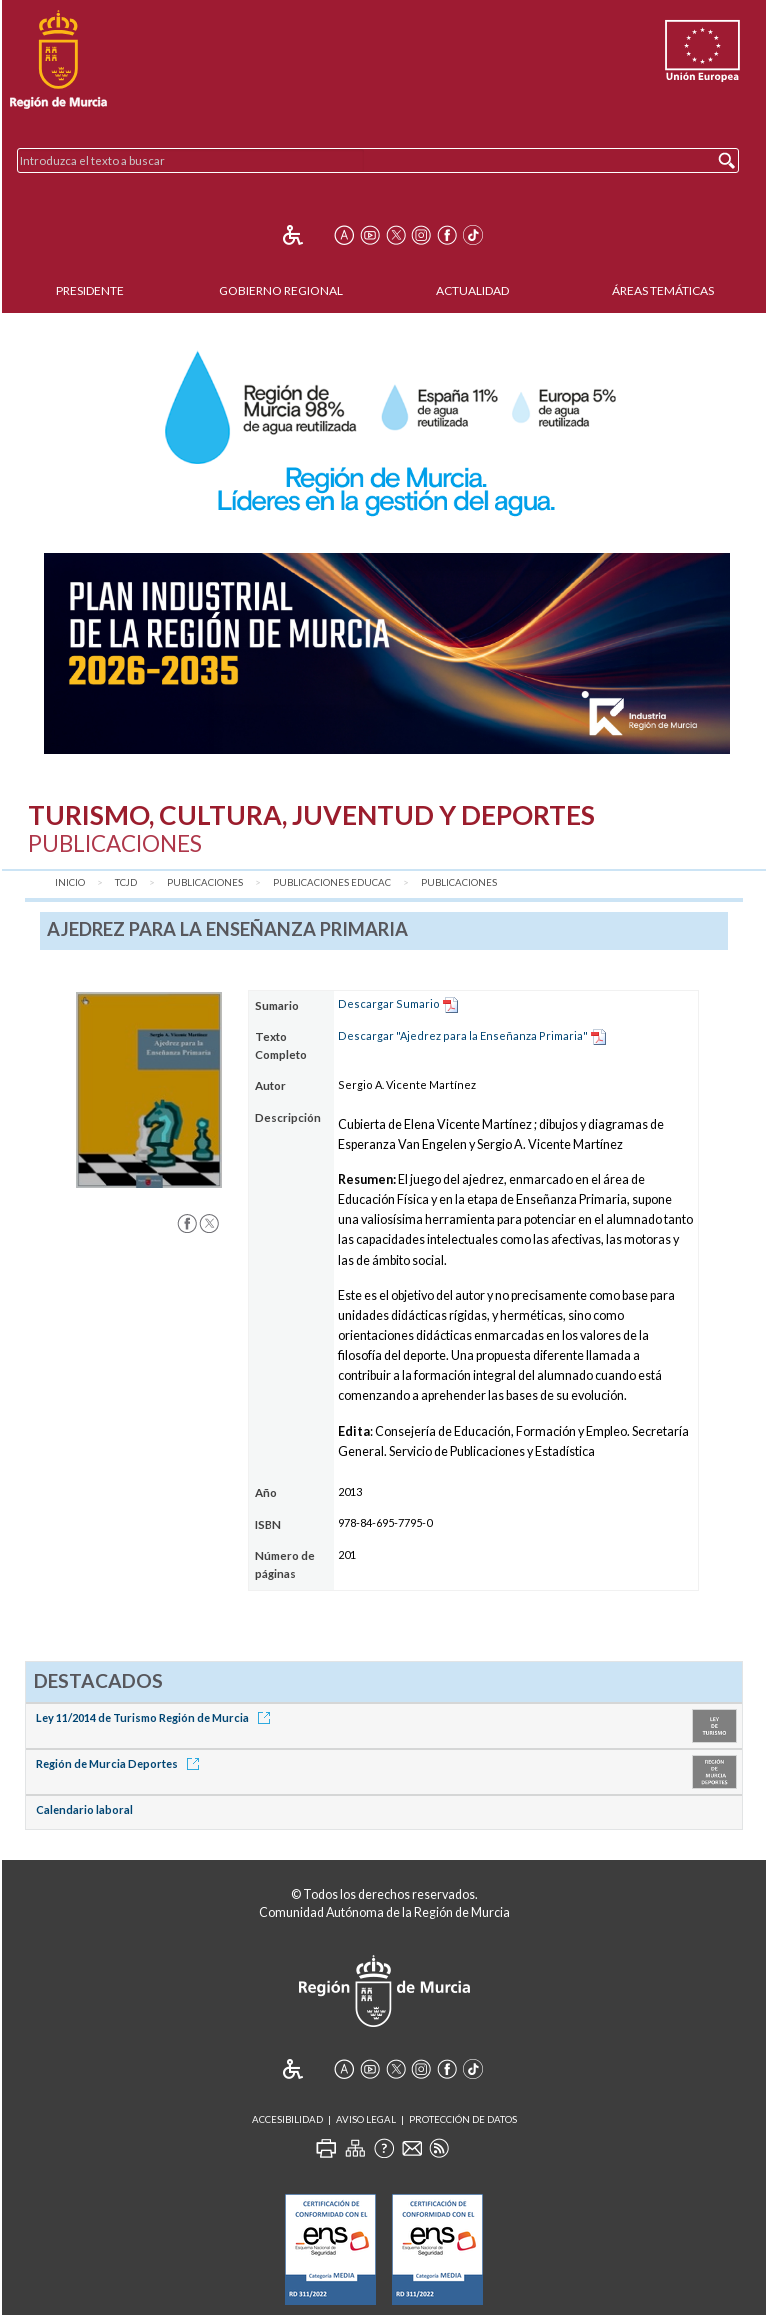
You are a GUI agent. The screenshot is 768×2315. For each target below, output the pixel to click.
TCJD (126, 882)
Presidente (90, 290)
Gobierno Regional (281, 290)
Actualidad (472, 290)
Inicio (70, 882)
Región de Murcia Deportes (121, 1763)
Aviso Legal (366, 2119)
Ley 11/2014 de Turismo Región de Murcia (156, 1717)
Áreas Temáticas (663, 290)
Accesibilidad (287, 2119)
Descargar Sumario (389, 1003)
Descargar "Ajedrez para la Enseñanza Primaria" (463, 1035)
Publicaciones (205, 882)
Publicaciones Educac (332, 882)
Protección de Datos (463, 2119)
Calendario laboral (84, 1809)
